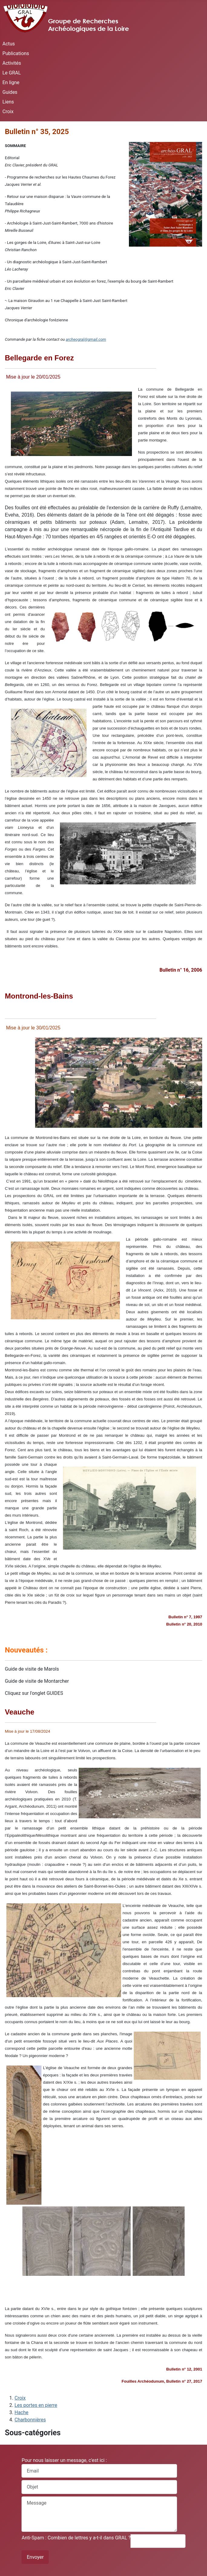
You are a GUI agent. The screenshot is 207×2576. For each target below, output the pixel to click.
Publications (15, 53)
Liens (8, 102)
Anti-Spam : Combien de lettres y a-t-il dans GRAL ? (75, 2538)
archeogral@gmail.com (86, 339)
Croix (8, 111)
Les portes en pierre (36, 2405)
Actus (8, 44)
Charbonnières (30, 2420)
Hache (21, 2412)
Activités (11, 63)
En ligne (10, 82)
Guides (9, 92)
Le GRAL (11, 73)
